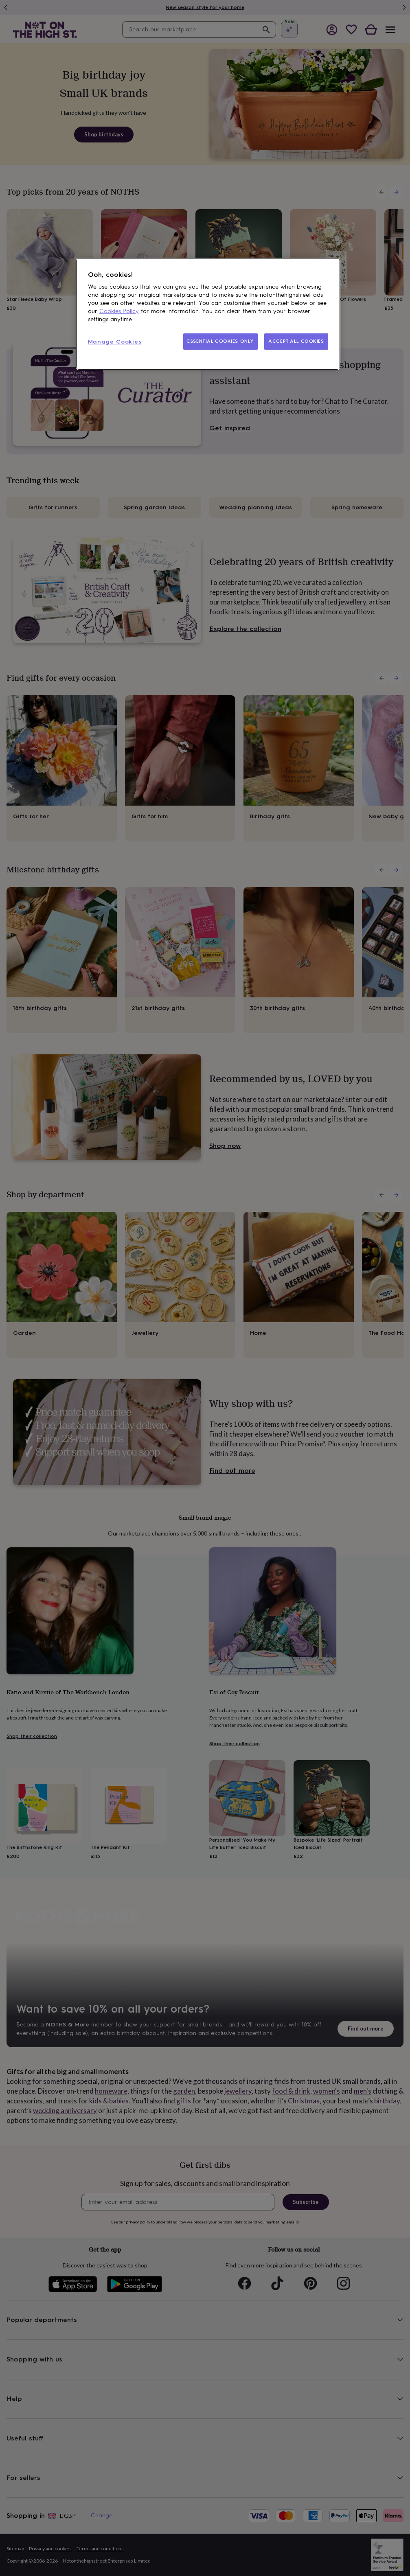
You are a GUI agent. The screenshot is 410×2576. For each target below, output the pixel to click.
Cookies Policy (119, 311)
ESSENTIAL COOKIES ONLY (220, 341)
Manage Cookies (115, 341)
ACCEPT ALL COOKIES (296, 341)
